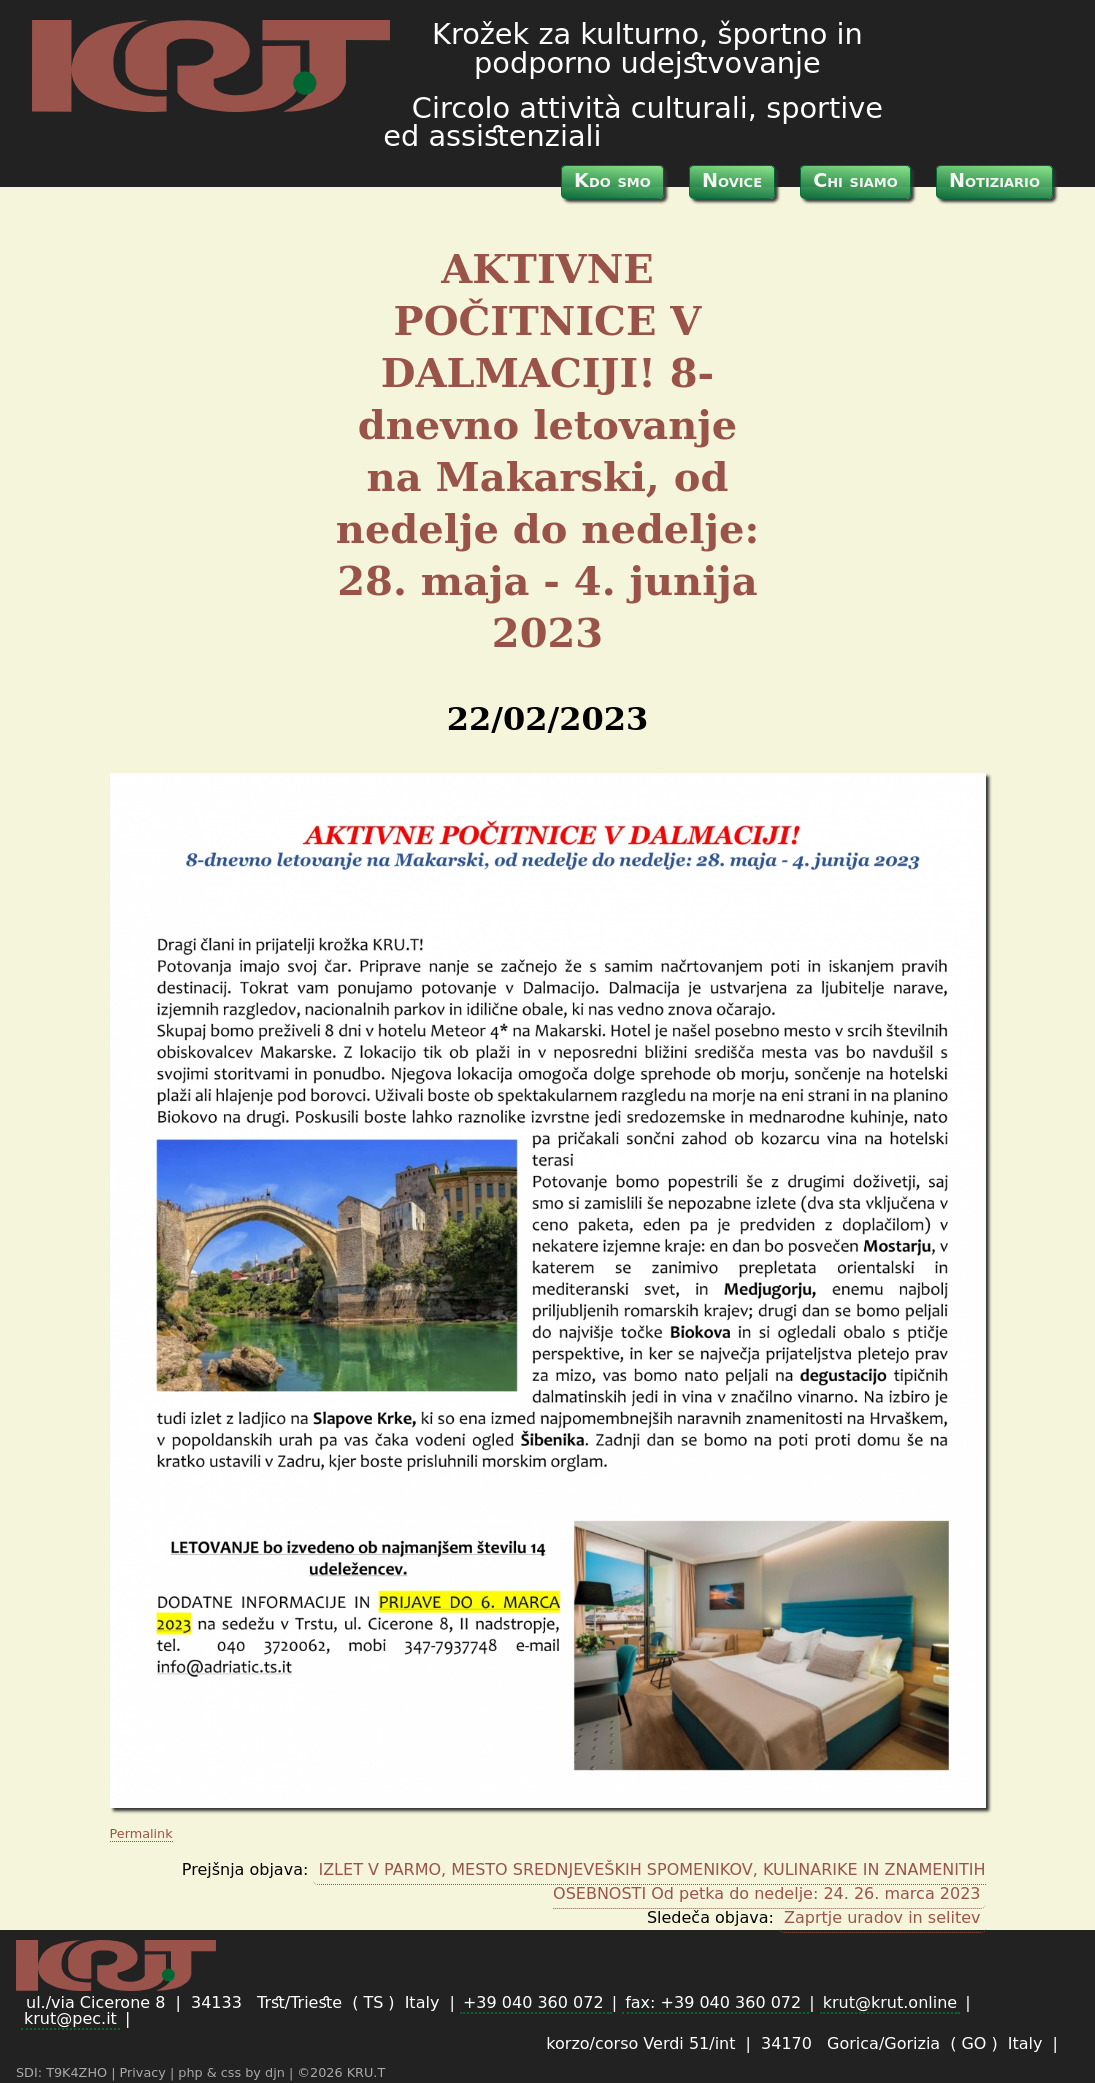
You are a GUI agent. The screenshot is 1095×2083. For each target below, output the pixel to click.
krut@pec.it (70, 2018)
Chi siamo (855, 180)
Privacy (145, 2072)
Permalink (141, 1833)
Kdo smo (612, 180)
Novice (732, 180)
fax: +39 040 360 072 (715, 2002)
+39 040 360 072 (536, 2002)
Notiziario (994, 180)
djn (277, 2072)
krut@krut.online (890, 2002)
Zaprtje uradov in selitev (882, 1917)
